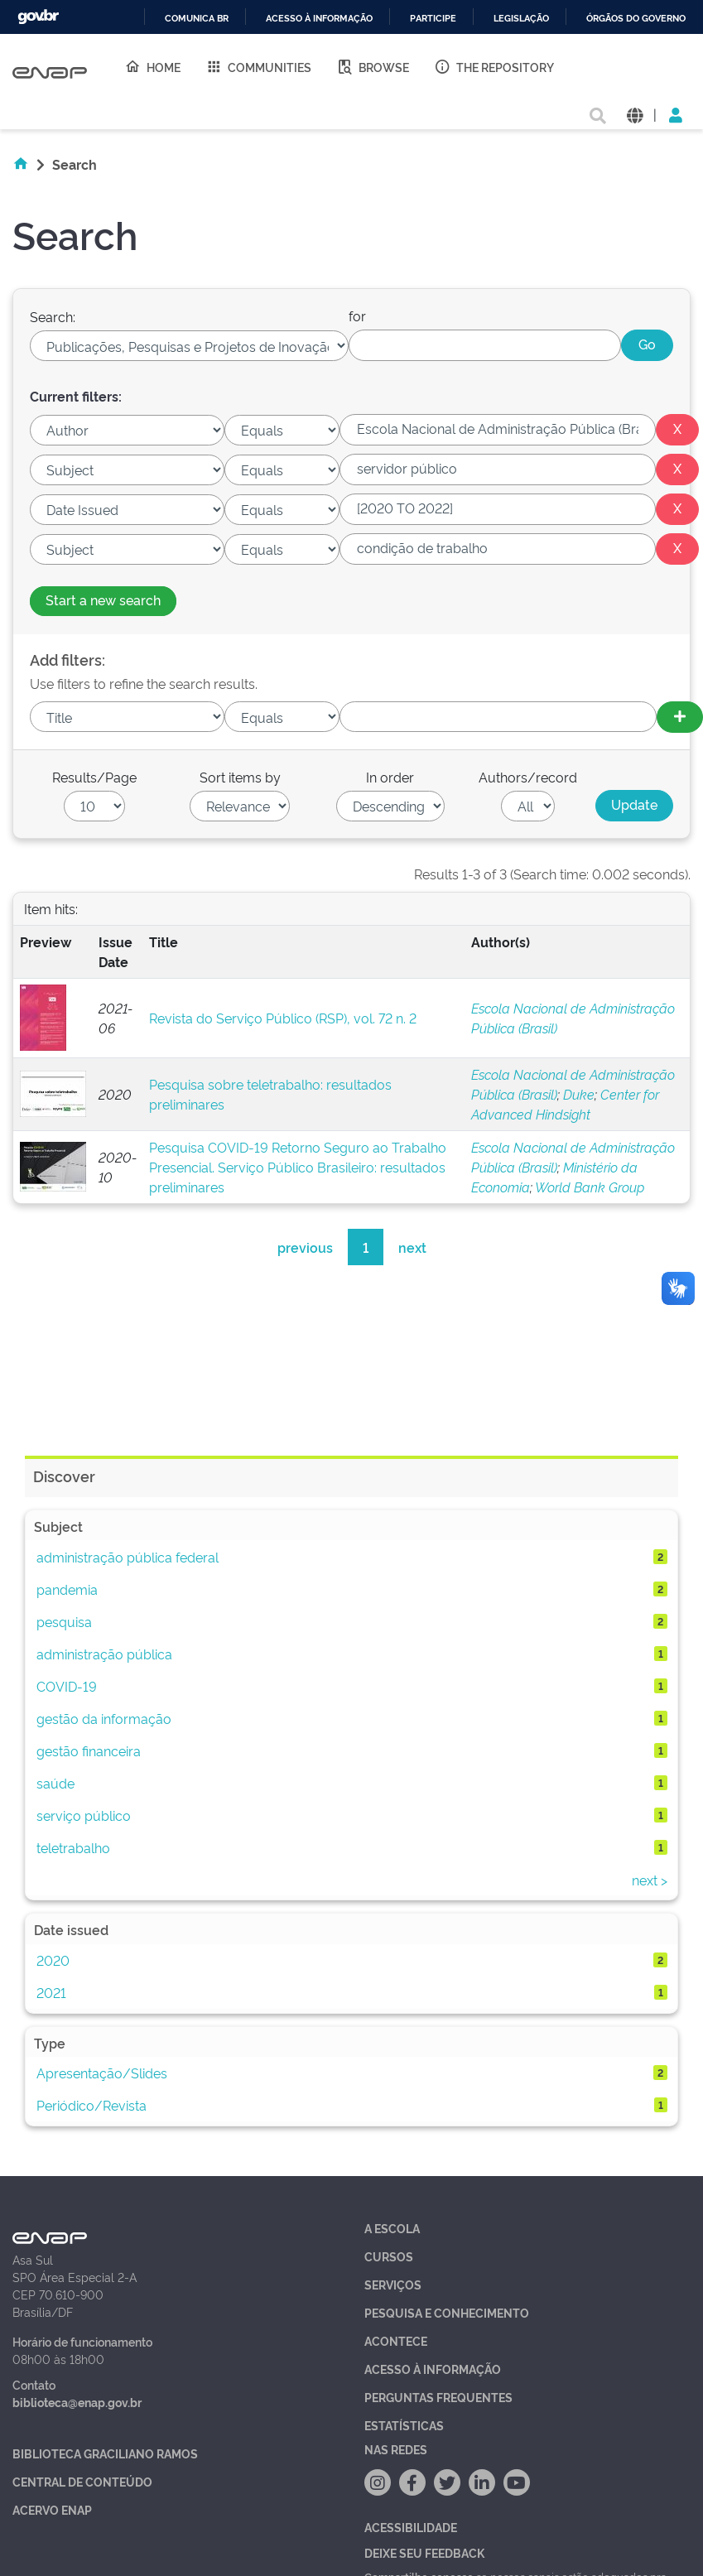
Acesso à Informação (432, 2368)
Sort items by (240, 777)
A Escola (392, 2228)
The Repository (494, 66)
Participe (433, 18)
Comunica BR (197, 18)
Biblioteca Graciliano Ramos (105, 2453)
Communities (258, 66)
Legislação (521, 18)
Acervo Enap (52, 2509)
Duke (579, 1094)
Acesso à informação (319, 18)
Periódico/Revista (91, 2105)
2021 (51, 1992)
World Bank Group (589, 1186)
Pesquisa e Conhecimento (446, 2312)
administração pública (104, 1653)
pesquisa (64, 1621)
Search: (52, 316)
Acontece (395, 2340)
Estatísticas (404, 2425)
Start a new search (103, 599)
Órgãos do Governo (636, 18)
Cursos (388, 2256)
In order (390, 777)
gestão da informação (103, 1718)
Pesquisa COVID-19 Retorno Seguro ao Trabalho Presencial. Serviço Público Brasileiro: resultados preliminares (297, 1167)
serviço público (83, 1815)
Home (152, 66)
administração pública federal (127, 1557)
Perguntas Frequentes (438, 2397)
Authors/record (528, 777)
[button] (635, 114)
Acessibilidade (410, 2527)
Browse (372, 66)
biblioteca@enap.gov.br (77, 2402)
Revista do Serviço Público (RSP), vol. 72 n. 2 (283, 1018)
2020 (53, 1960)
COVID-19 (66, 1686)
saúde (55, 1783)
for (357, 315)
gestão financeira (88, 1750)
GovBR (38, 17)
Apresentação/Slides (101, 2072)
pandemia (67, 1589)
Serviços (392, 2284)
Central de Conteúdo (82, 2481)
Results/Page (94, 777)
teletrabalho (73, 1847)
